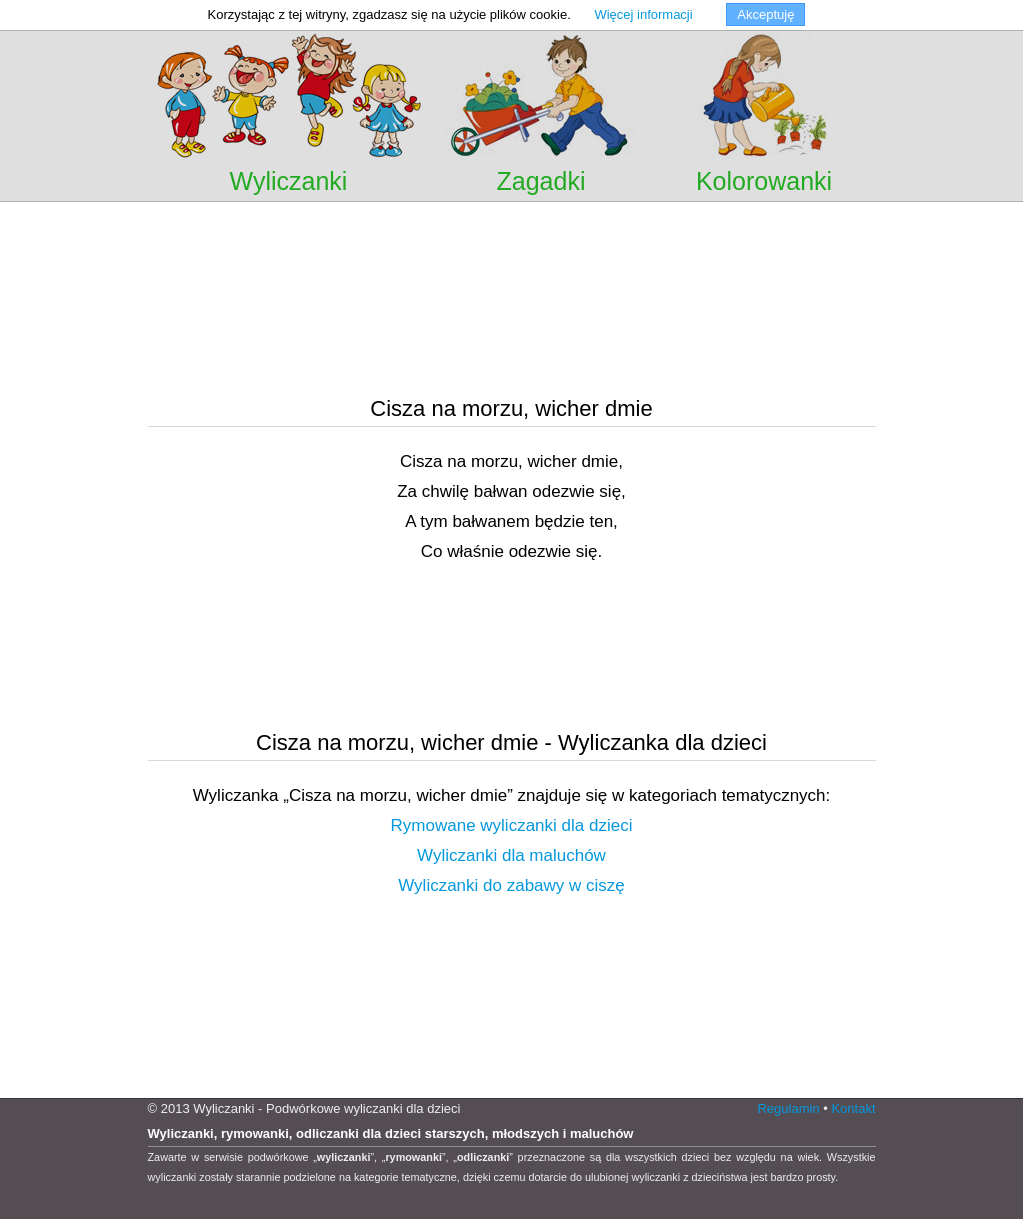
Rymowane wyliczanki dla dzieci (512, 825)
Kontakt (853, 1108)
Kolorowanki (764, 181)
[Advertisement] (512, 229)
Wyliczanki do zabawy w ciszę (511, 885)
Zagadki (541, 181)
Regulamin (788, 1108)
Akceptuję (765, 14)
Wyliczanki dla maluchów (511, 855)
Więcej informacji (643, 14)
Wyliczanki (289, 181)
